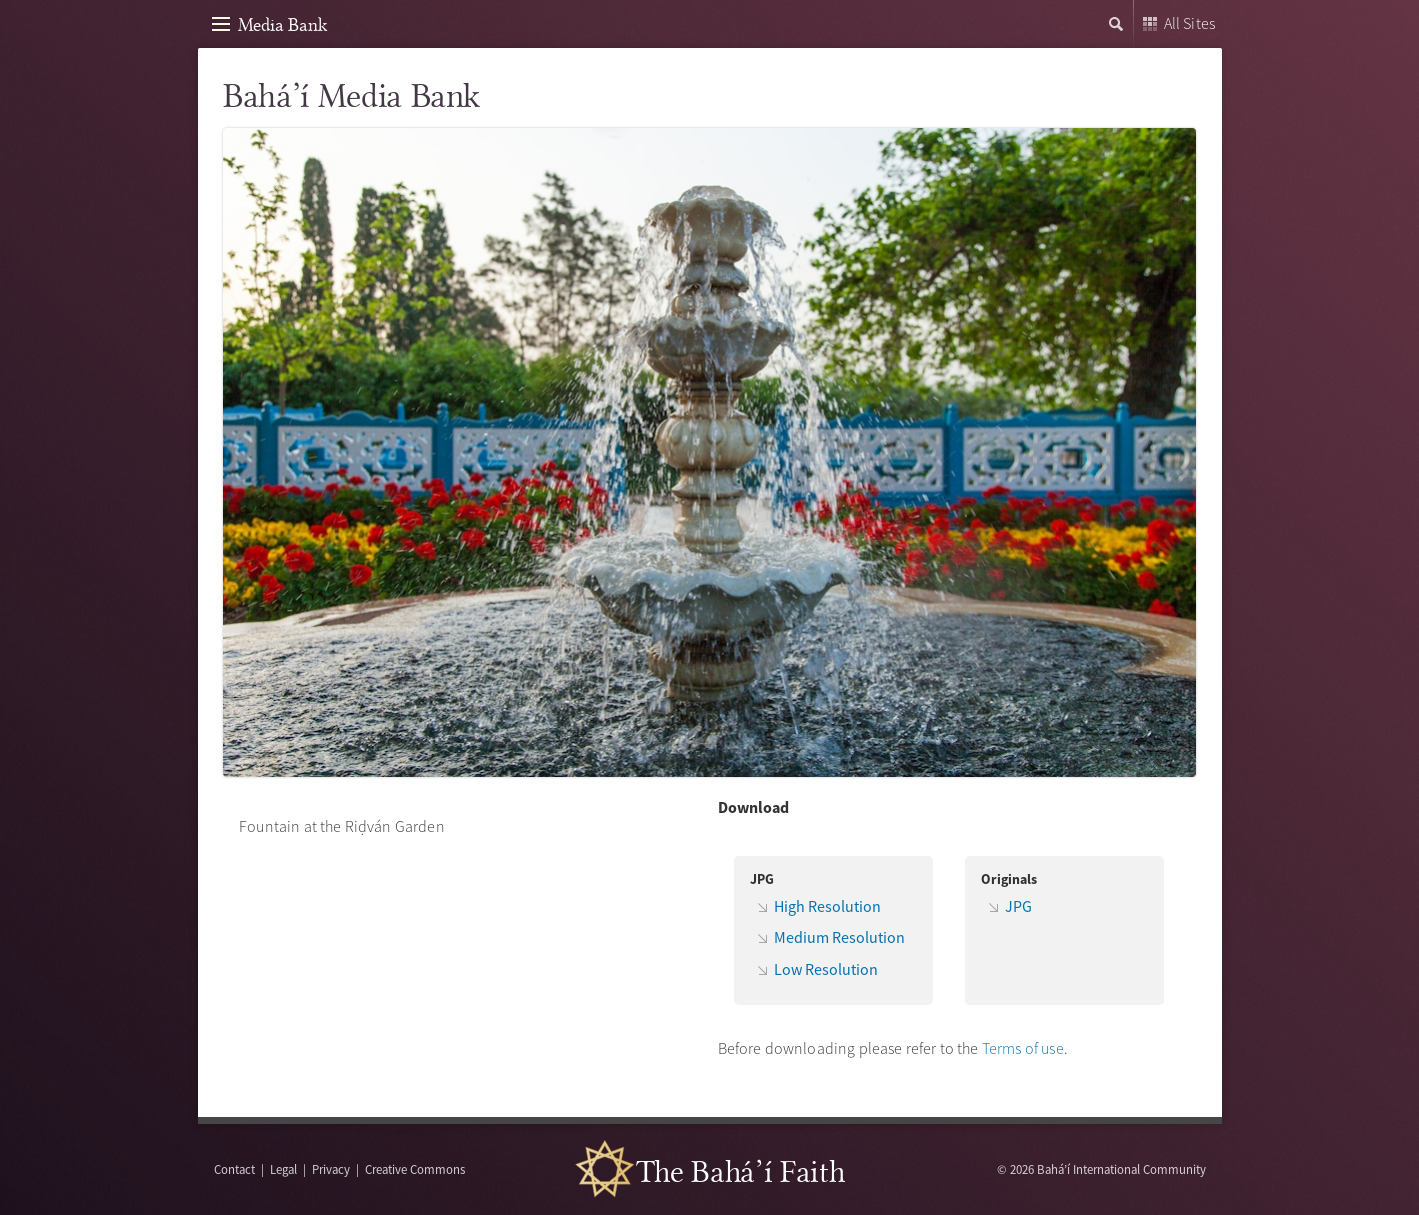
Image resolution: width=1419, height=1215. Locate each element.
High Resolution (827, 906)
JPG (1018, 906)
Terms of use (1023, 1048)
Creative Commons (415, 1169)
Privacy (331, 1169)
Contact (234, 1169)
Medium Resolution (839, 937)
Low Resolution (826, 969)
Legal (283, 1169)
